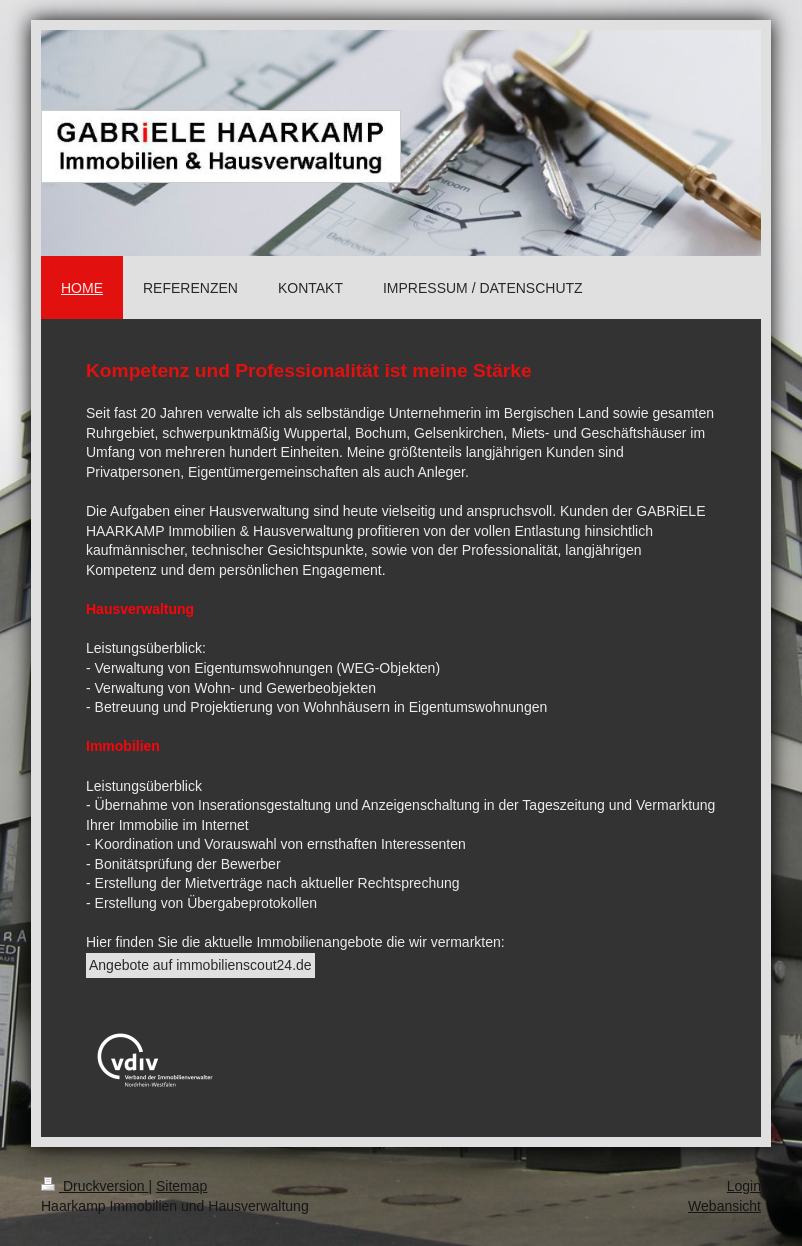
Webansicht (724, 1206)
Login (744, 1186)
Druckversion (94, 1186)
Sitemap (181, 1186)
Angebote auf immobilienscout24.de (200, 965)
